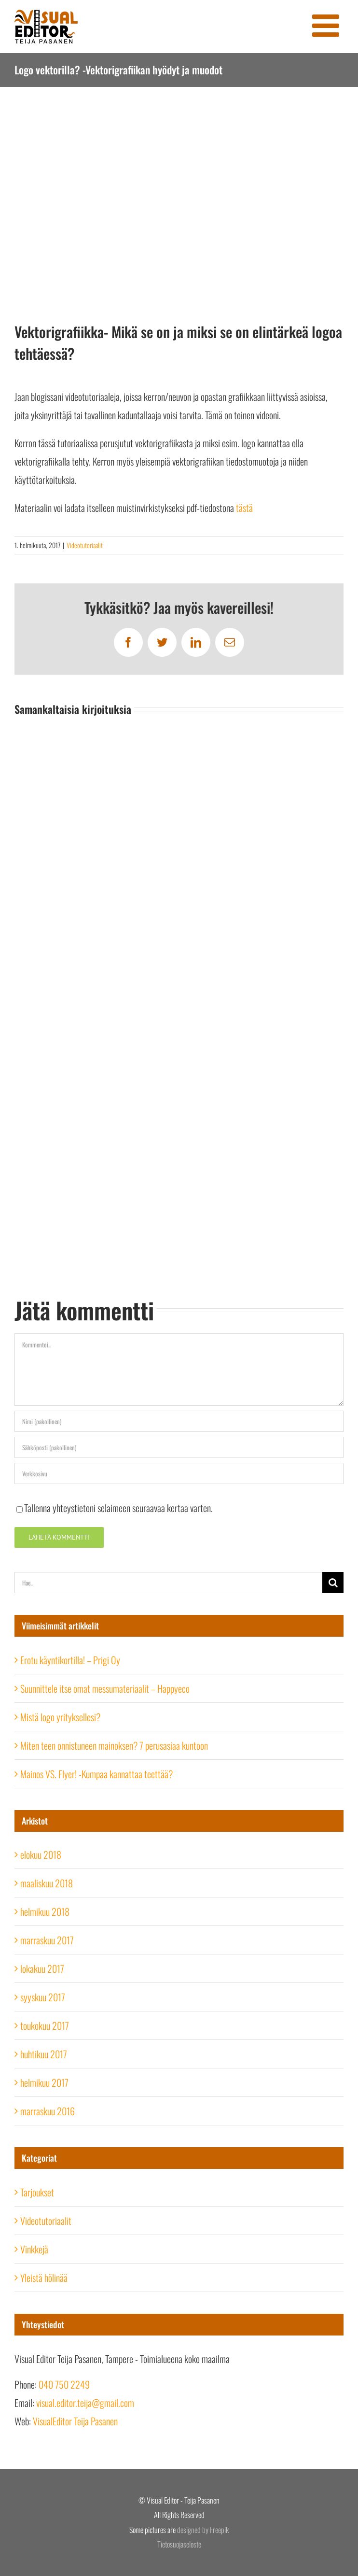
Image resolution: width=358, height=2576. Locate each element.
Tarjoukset (37, 2192)
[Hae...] (168, 1582)
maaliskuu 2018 (46, 1883)
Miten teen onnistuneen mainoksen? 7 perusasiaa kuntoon (114, 1745)
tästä (244, 507)
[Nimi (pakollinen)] (179, 1421)
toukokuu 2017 (44, 2025)
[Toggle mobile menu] (328, 25)
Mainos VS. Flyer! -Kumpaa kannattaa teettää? (96, 1774)
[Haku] (333, 1582)
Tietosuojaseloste (179, 2544)
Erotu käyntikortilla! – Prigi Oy (70, 1660)
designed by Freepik (203, 2529)
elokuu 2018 (40, 1854)
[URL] (179, 1473)
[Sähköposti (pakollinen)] (179, 1447)
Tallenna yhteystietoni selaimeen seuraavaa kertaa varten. (118, 1507)
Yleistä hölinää (44, 2277)
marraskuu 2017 (47, 1940)
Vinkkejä (34, 2249)
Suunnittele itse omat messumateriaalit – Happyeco (105, 1688)
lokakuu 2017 (42, 1968)
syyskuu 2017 (42, 1997)
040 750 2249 (64, 2384)
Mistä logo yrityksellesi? (60, 1717)
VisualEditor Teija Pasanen (75, 2421)
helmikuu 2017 (44, 2082)
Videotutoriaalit (85, 545)
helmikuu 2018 (44, 1911)
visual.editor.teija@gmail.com (85, 2402)
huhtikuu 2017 (43, 2054)
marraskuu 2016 (47, 2111)
